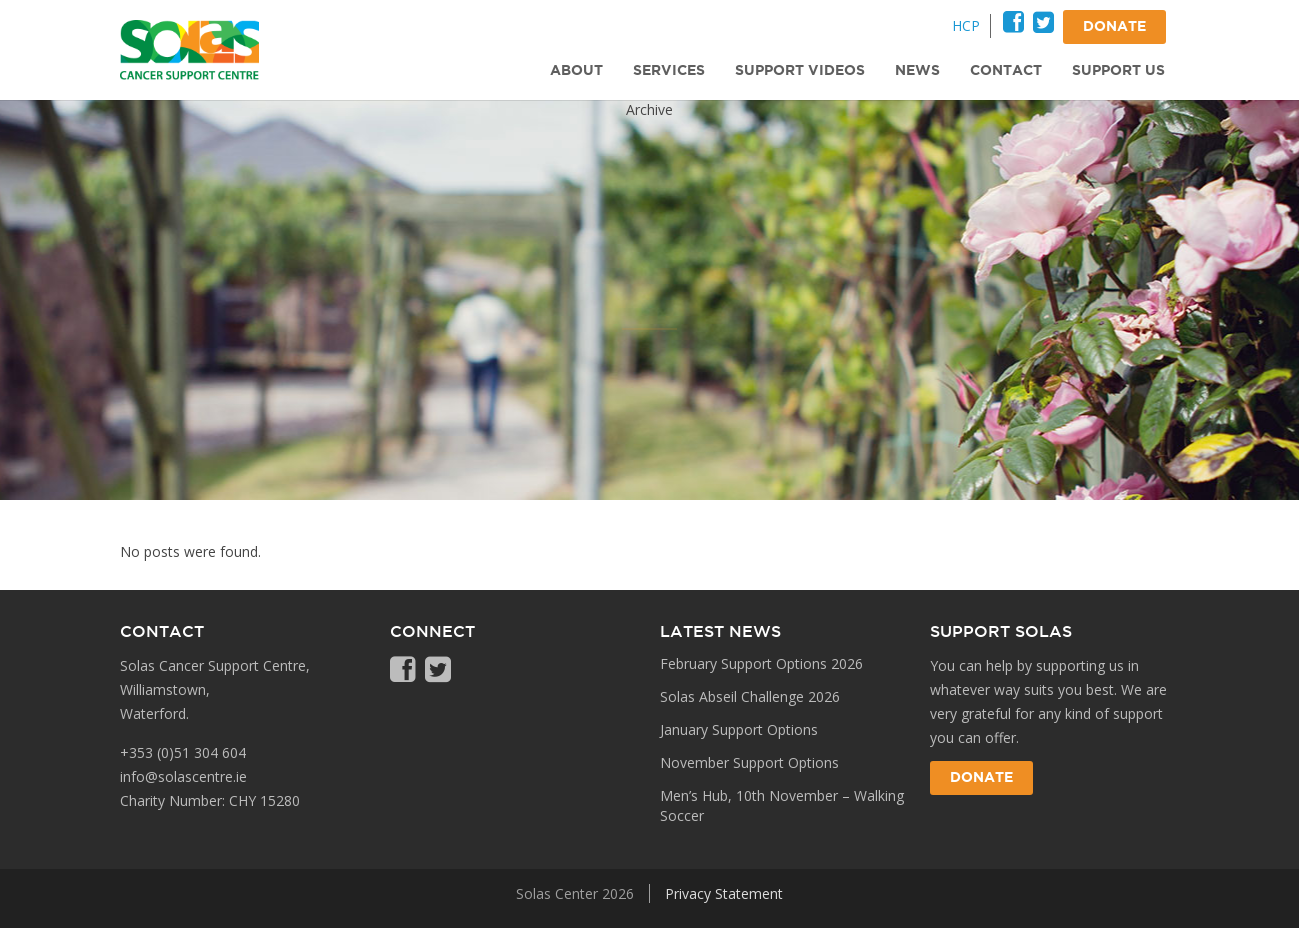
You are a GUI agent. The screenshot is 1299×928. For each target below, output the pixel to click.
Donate (981, 778)
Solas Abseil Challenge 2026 (750, 696)
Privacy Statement (724, 893)
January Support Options (739, 729)
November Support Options (749, 762)
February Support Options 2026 (761, 663)
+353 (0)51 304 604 (183, 752)
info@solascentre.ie (183, 776)
